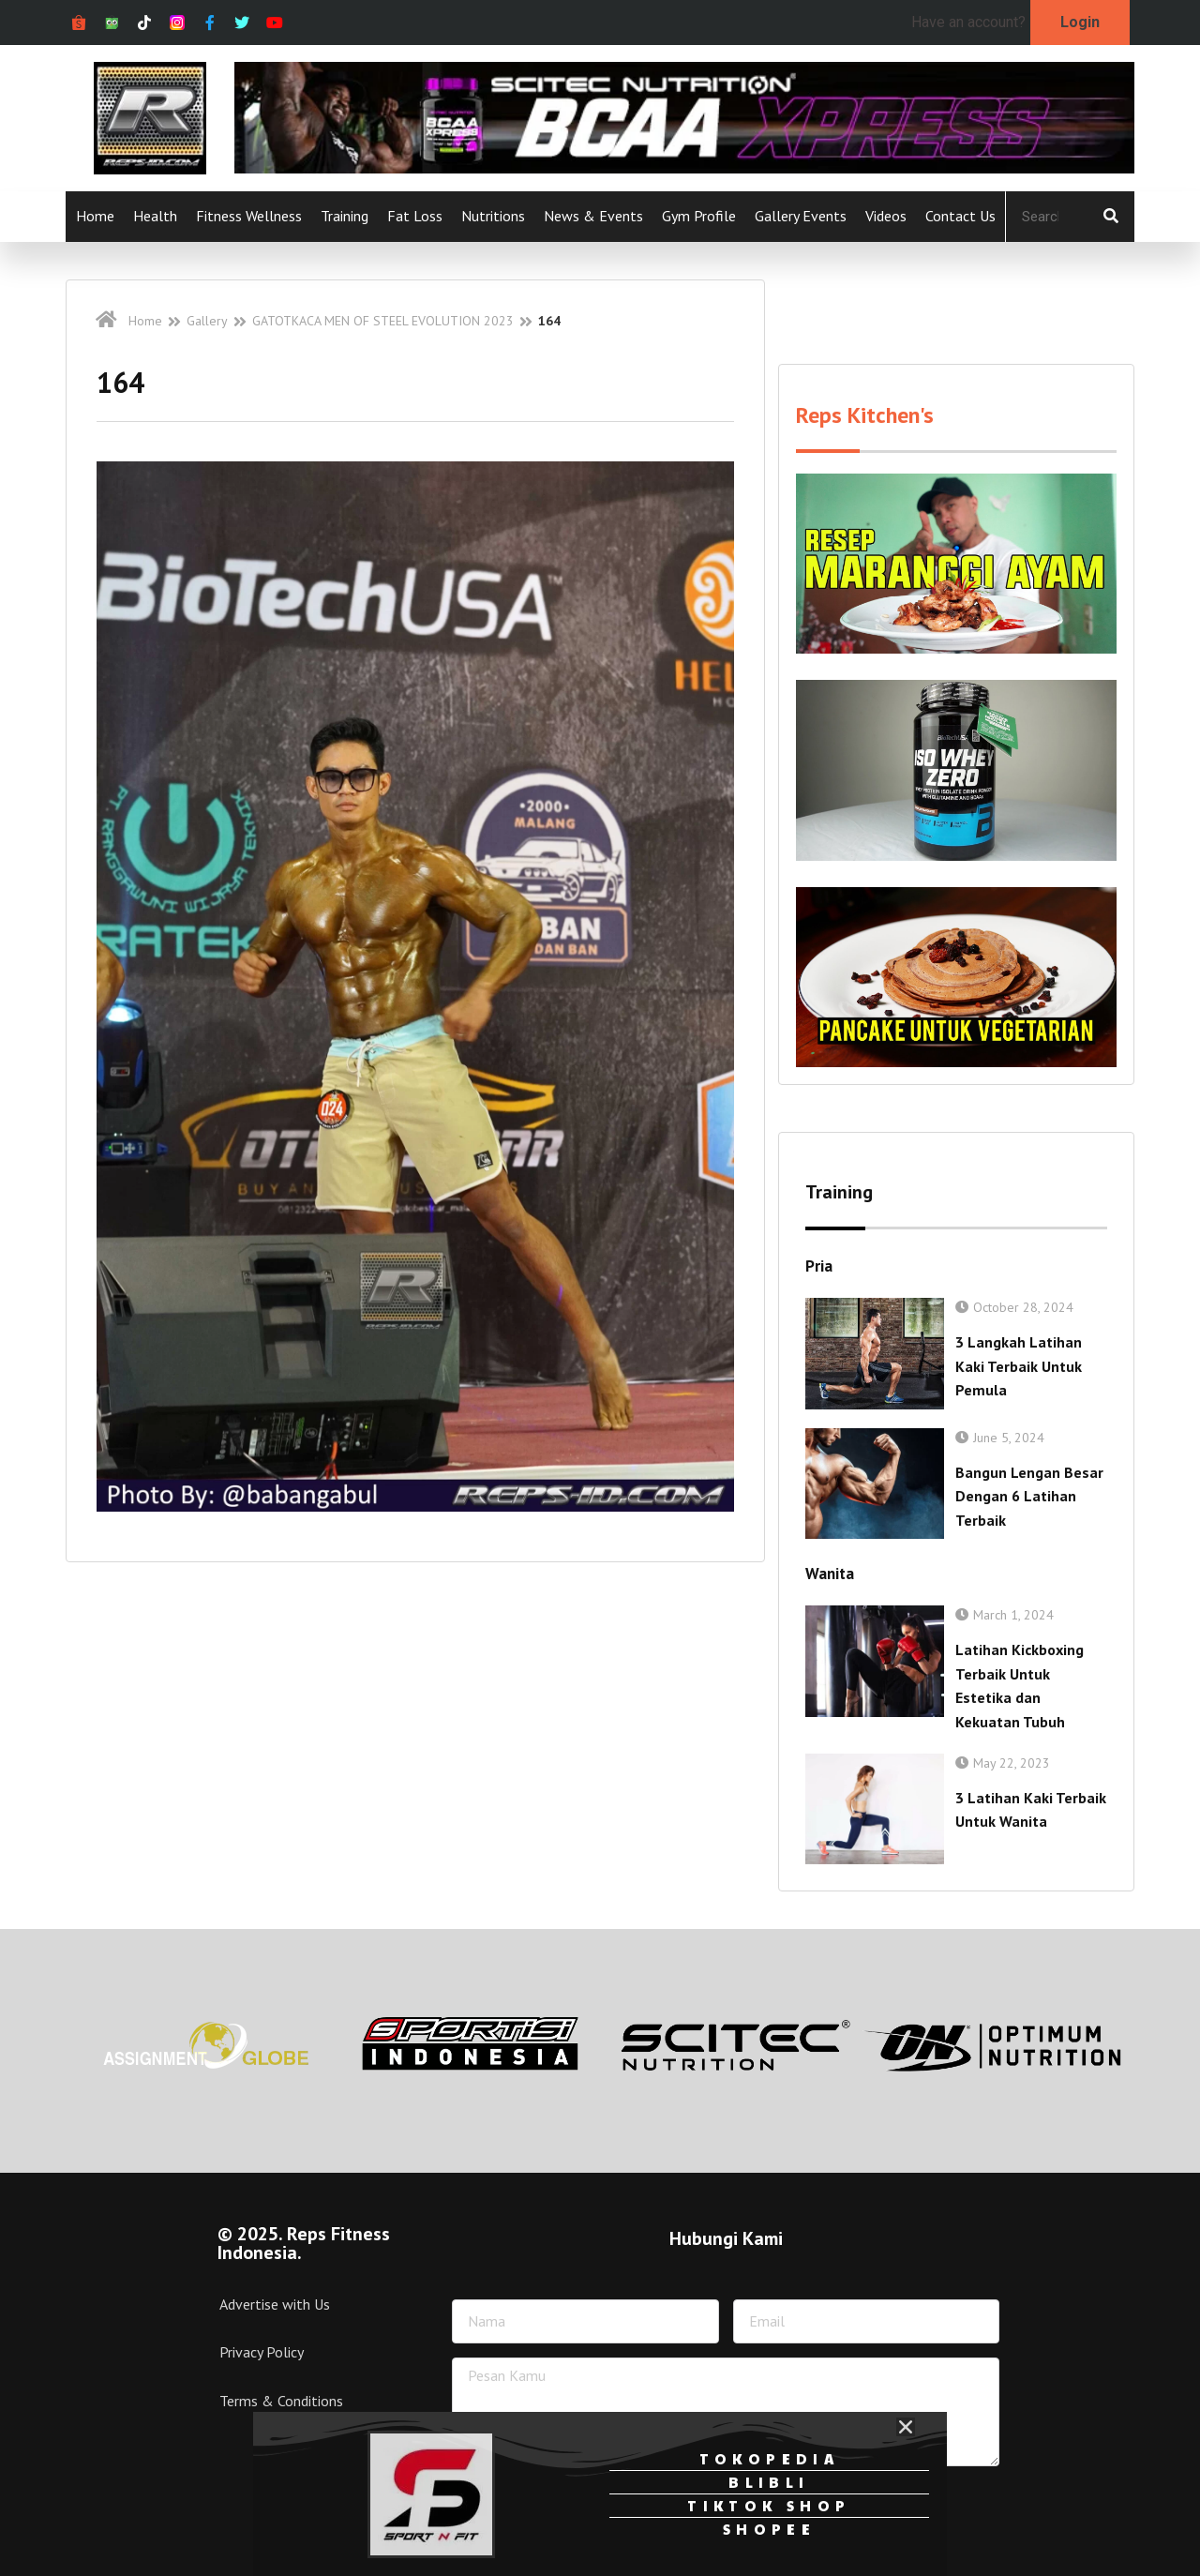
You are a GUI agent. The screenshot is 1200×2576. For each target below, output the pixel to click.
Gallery (207, 320)
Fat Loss (414, 215)
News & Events (593, 215)
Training (344, 215)
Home (95, 215)
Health (155, 215)
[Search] (1111, 216)
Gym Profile (699, 215)
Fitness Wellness (249, 215)
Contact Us (960, 215)
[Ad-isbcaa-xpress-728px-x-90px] (684, 168)
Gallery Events (801, 215)
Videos (886, 215)
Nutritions (493, 215)
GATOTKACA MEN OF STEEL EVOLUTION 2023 (383, 320)
